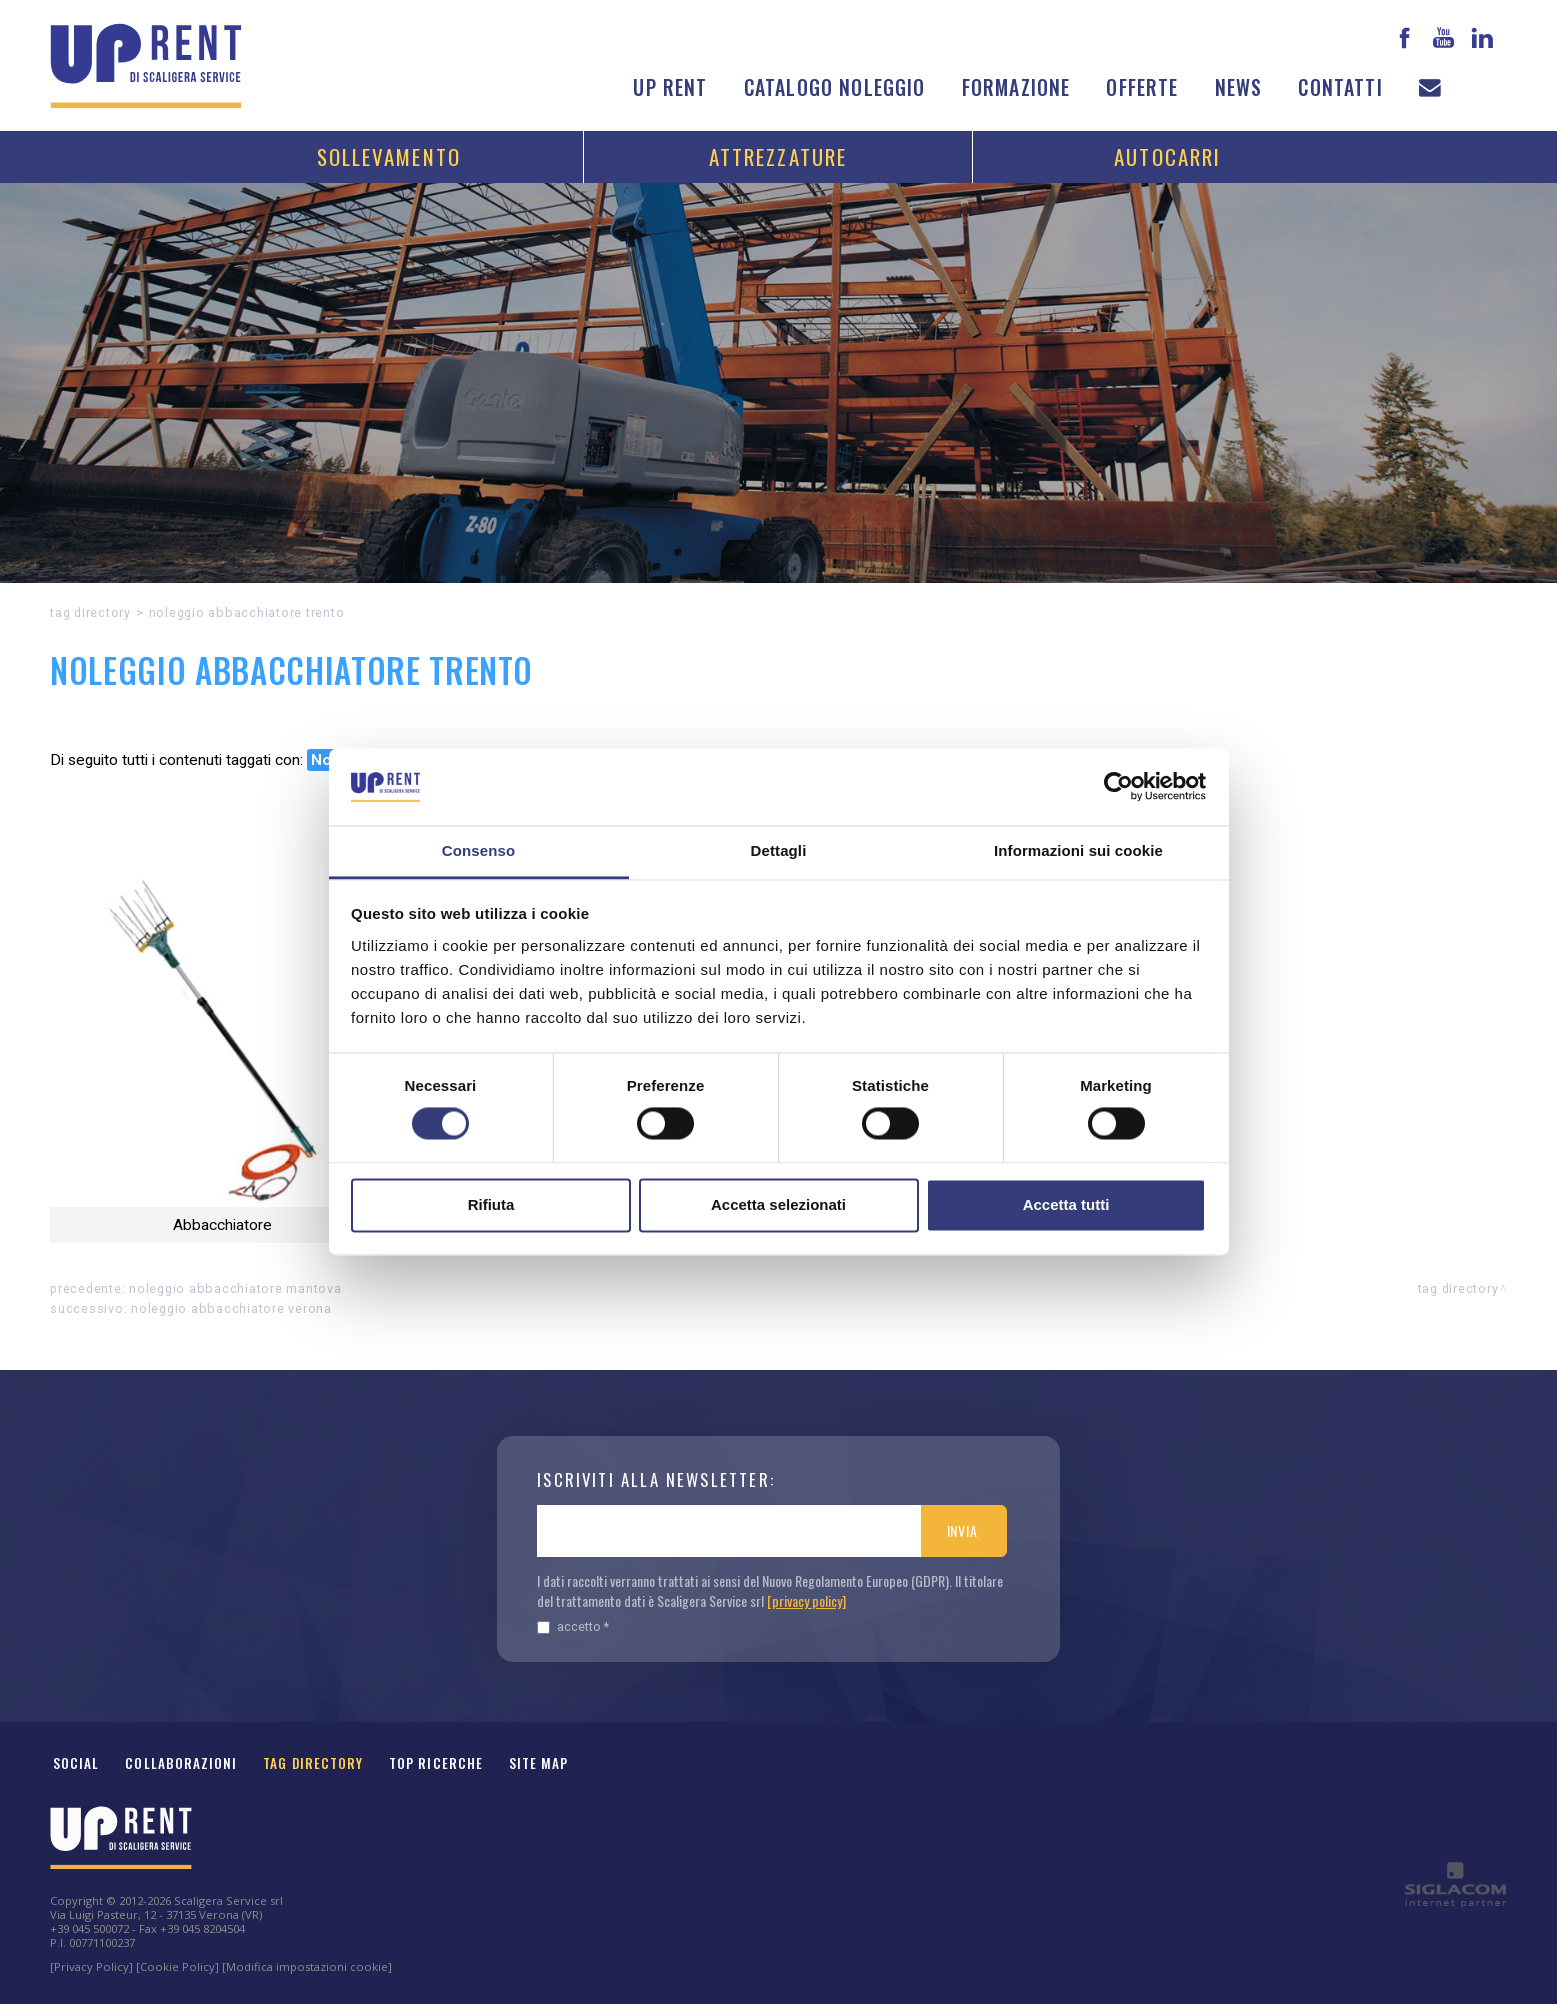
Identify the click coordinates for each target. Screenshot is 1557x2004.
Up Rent (670, 87)
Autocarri (1167, 156)
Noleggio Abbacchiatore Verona (231, 1308)
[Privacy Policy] (91, 1966)
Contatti (1340, 87)
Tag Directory (313, 1763)
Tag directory (90, 612)
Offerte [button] (1142, 87)
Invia (962, 1530)
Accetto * (573, 1626)
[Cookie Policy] (177, 1966)
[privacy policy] (806, 1600)
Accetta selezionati (778, 1204)
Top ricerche (436, 1763)
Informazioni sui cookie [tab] (1078, 850)
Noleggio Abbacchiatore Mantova (235, 1288)
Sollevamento (389, 156)
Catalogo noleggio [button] (835, 87)
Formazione (1016, 87)
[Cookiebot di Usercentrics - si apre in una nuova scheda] (1118, 787)
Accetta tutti (1066, 1204)
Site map (539, 1763)
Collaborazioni (181, 1763)
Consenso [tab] (478, 850)
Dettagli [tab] (779, 850)
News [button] (1239, 87)
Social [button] (76, 1763)
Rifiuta (491, 1204)
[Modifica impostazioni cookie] (307, 1966)
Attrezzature (778, 156)
